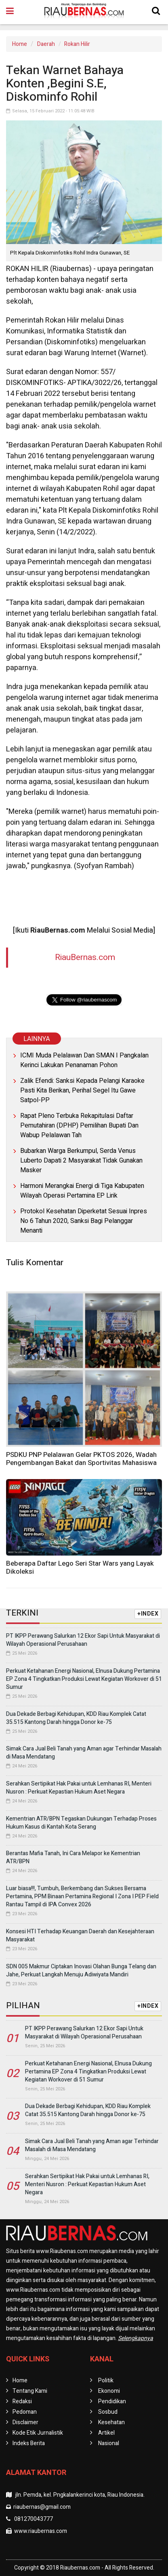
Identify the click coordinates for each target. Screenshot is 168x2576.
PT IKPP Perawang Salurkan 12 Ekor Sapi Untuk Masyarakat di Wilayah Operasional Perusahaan (83, 1640)
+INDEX (147, 1614)
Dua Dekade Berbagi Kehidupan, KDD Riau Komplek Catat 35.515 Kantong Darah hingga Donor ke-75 (76, 1718)
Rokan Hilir (77, 44)
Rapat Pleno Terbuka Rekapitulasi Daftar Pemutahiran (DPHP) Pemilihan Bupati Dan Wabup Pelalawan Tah (79, 1125)
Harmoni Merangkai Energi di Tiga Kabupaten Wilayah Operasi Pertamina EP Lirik (82, 1190)
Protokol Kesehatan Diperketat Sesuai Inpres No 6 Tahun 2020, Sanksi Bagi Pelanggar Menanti (83, 1220)
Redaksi (22, 2401)
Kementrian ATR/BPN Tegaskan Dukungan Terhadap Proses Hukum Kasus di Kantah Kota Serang (81, 1823)
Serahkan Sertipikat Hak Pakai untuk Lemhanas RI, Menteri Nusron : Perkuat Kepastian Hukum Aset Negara (78, 1787)
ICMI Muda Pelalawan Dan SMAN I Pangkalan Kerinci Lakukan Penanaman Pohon (84, 1060)
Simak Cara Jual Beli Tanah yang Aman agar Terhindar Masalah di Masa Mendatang (84, 1752)
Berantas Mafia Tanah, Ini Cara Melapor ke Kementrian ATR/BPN (73, 1857)
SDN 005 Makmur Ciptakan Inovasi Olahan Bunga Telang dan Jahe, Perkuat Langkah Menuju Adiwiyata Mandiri (81, 1970)
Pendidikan (112, 2401)
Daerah (46, 44)
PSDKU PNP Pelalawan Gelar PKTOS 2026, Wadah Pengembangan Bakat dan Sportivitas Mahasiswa (81, 1459)
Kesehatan (111, 2422)
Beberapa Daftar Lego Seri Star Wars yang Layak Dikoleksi (80, 1567)
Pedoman (25, 2412)
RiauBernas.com (85, 957)
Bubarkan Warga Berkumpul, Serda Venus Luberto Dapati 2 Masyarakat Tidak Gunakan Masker (81, 1160)
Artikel (106, 2433)
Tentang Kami (30, 2391)
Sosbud (108, 2412)
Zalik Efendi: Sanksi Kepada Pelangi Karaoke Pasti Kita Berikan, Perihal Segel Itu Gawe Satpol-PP (82, 1090)
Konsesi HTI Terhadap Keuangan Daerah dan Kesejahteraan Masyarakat (80, 1935)
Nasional (108, 2443)
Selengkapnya (135, 2338)
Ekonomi (109, 2391)
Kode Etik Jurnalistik (38, 2433)
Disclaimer (25, 2422)
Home (19, 44)
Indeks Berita (29, 2443)
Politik (105, 2380)
